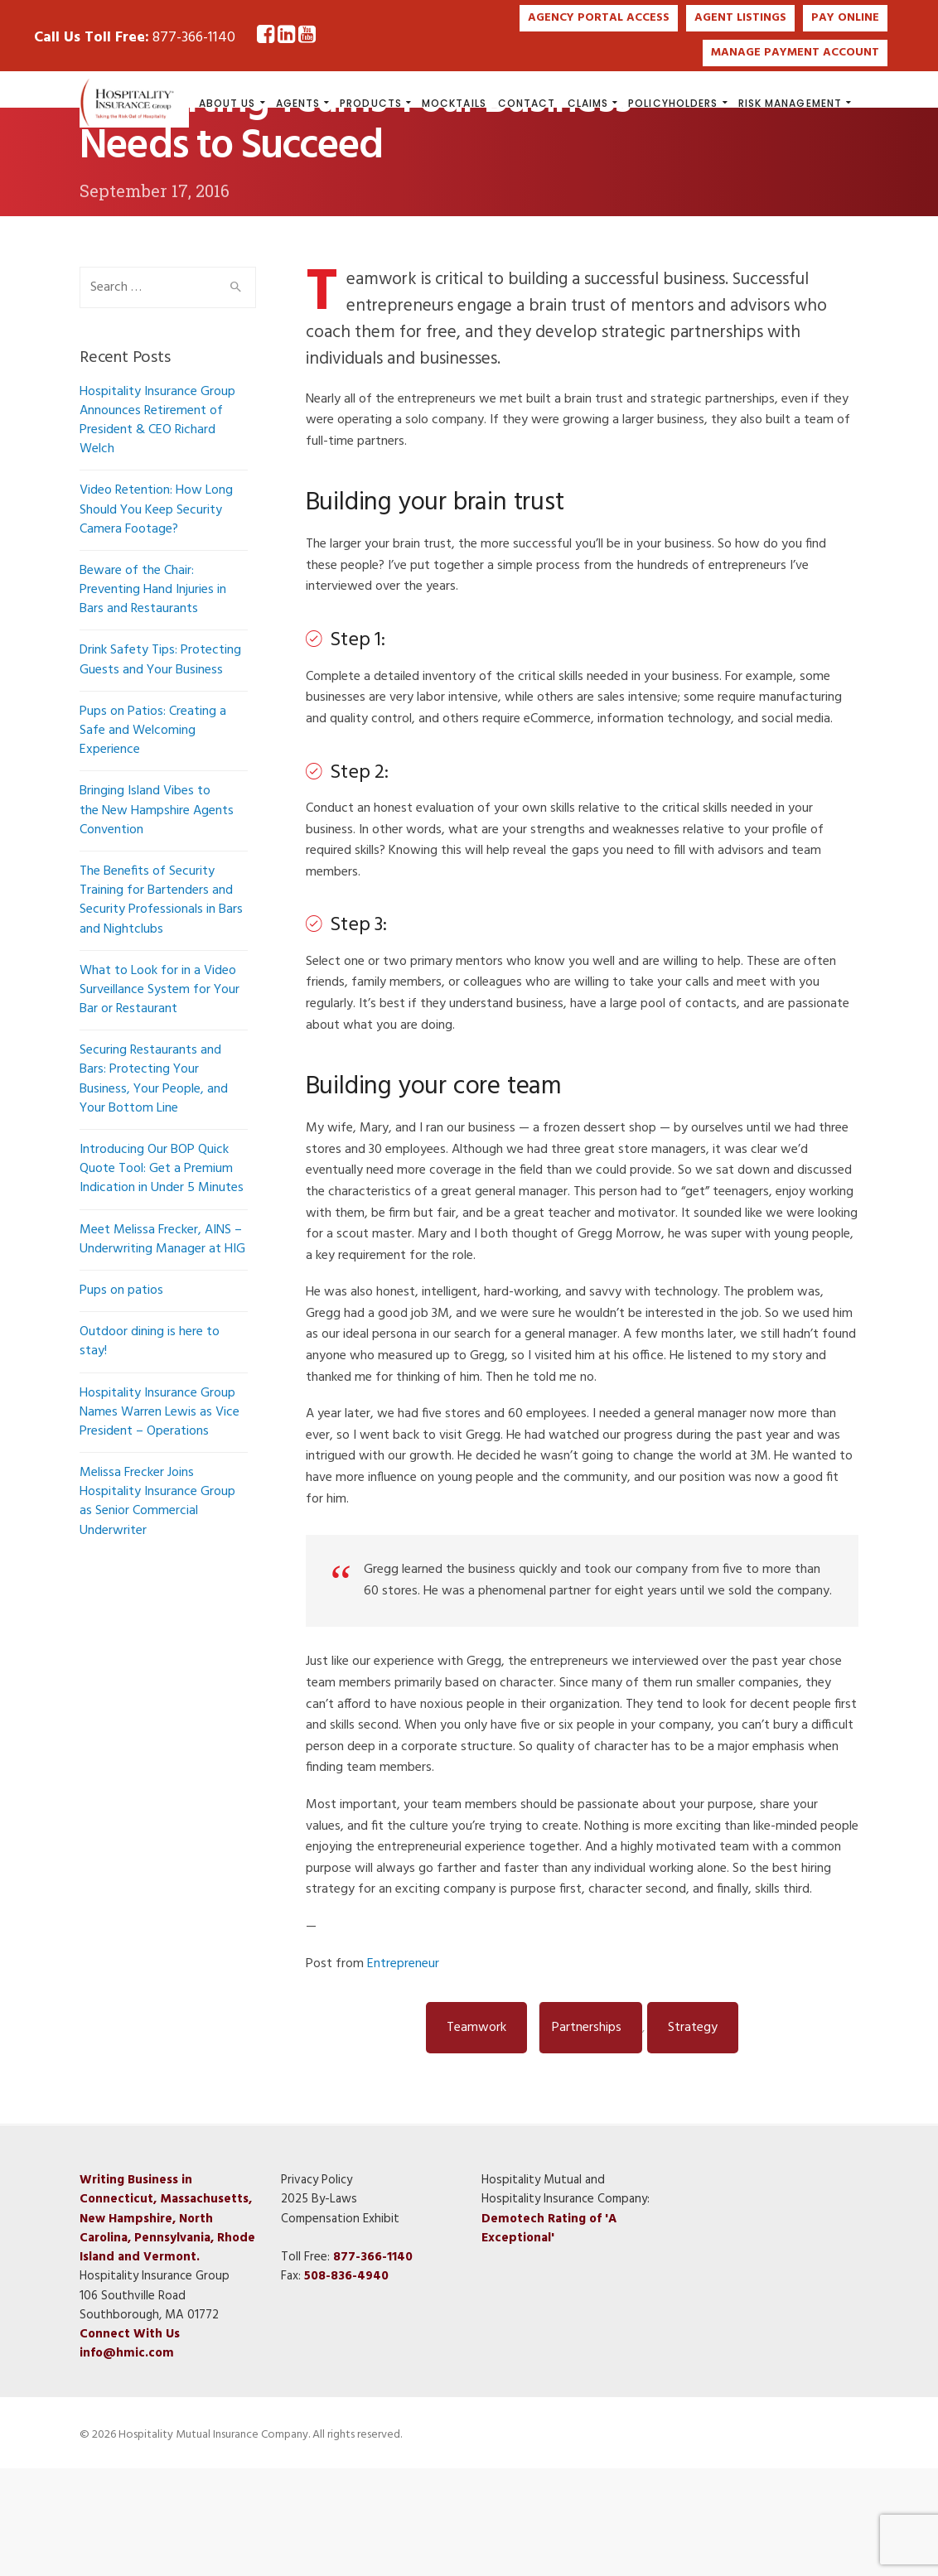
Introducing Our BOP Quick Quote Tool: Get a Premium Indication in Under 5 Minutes (162, 1276)
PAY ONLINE (845, 17)
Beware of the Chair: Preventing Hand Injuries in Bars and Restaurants (153, 697)
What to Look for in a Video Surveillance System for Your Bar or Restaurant (159, 1097)
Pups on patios (121, 1398)
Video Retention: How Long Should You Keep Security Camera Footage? (156, 617)
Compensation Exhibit (340, 2327)
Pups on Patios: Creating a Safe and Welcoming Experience (153, 838)
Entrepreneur (403, 2071)
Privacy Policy (316, 2288)
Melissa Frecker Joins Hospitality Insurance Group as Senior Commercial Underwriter (157, 1609)
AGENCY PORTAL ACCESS (599, 17)
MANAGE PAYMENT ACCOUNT (795, 52)
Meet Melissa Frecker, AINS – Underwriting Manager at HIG (162, 1347)
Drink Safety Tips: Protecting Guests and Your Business (160, 767)
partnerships (586, 2135)
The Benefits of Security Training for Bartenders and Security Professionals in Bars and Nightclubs (161, 1008)
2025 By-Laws (319, 2307)
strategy (693, 2135)
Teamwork (476, 2135)
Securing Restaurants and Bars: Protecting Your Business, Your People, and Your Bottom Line (154, 1187)
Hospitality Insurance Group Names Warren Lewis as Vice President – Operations (159, 1520)
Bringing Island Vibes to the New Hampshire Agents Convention (157, 918)
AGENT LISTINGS (740, 17)
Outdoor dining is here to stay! (150, 1449)
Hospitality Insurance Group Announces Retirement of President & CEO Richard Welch (157, 528)
